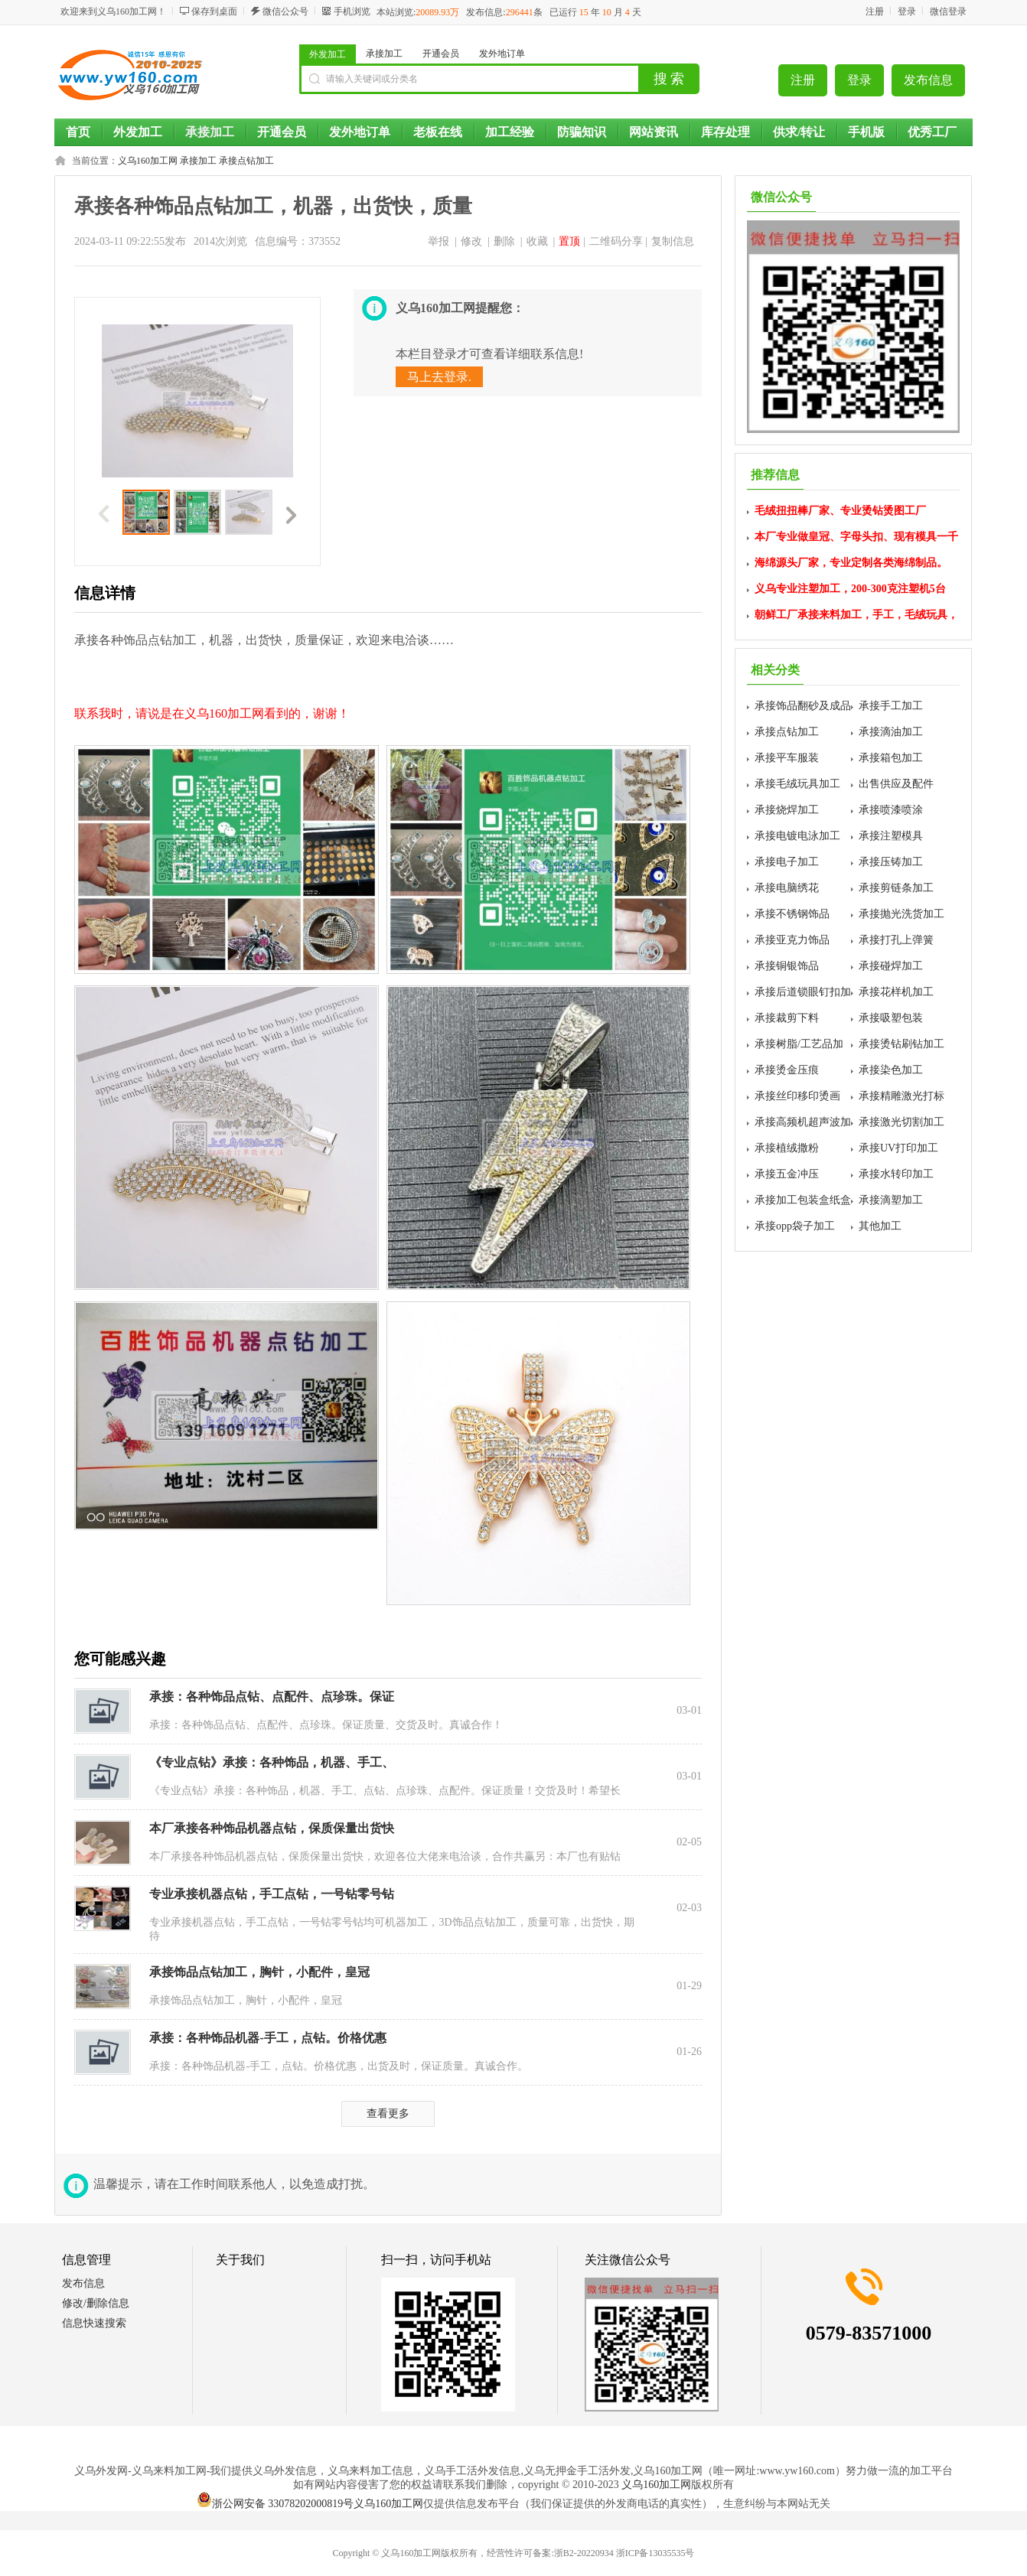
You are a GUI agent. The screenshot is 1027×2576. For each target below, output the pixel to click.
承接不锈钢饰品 (792, 914)
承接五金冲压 (787, 1174)
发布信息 (928, 79)
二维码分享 (616, 241)
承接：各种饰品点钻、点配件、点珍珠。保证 (271, 1696)
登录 (907, 11)
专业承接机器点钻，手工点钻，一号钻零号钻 (271, 1893)
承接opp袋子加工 (795, 1226)
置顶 (569, 241)
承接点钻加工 (246, 160)
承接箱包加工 (891, 758)
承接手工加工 (891, 706)
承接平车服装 (787, 758)
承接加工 (384, 53)
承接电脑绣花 (787, 888)
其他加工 (880, 1226)
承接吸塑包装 (891, 1018)
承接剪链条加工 (896, 888)
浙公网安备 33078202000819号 (275, 2503)
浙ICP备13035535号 (655, 2553)
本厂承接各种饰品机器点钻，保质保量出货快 (271, 1828)
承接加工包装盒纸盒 (803, 1200)
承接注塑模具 (891, 836)
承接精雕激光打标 (901, 1096)
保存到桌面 (214, 11)
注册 (875, 11)
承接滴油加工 (891, 732)
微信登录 (948, 11)
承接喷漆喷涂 (891, 810)
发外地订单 (502, 53)
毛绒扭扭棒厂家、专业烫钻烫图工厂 (840, 510)
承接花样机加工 (896, 992)
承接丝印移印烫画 (797, 1096)
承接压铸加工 (891, 862)
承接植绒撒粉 (787, 1148)
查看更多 (388, 2113)
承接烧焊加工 (787, 810)
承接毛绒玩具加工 (797, 784)
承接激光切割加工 (901, 1122)
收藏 (537, 241)
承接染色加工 (891, 1070)
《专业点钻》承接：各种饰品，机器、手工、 (271, 1762)
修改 (471, 241)
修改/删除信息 (95, 2303)
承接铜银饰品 (787, 966)
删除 (504, 241)
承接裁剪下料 (787, 1018)
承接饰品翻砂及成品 (803, 706)
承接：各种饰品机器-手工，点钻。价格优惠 (267, 2037)
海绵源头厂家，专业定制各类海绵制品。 (851, 562)
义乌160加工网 (148, 160)
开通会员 (440, 53)
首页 (78, 131)
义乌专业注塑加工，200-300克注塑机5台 (850, 588)
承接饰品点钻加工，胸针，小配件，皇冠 (259, 1971)
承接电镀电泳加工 (797, 836)
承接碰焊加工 (891, 966)
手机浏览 (352, 11)
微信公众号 (285, 11)
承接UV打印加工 (898, 1148)
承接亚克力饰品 (792, 940)
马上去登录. (439, 376)
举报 (438, 241)
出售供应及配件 (896, 784)
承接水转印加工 (896, 1174)
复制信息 (672, 241)
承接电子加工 (787, 862)
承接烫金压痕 (787, 1070)
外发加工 (327, 54)
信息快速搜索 (94, 2323)
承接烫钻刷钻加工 (901, 1044)
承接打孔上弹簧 (896, 940)
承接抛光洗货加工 (901, 914)
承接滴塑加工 (891, 1200)
